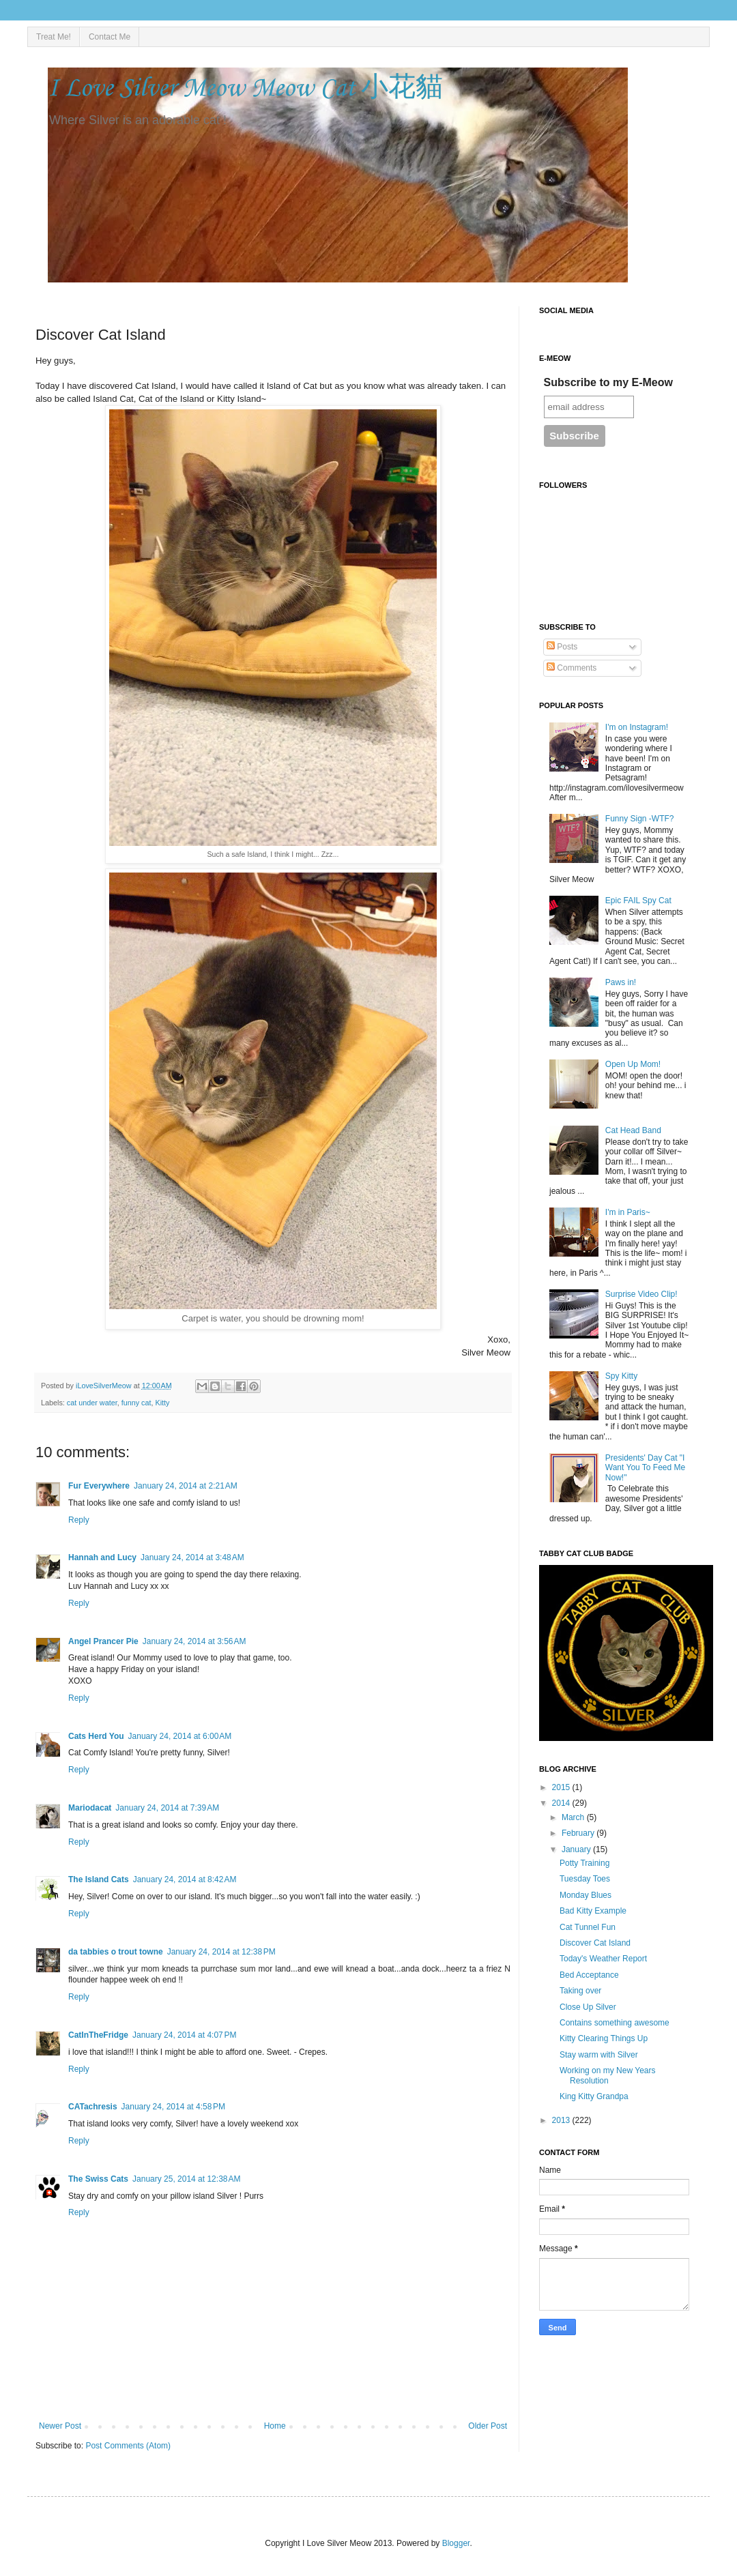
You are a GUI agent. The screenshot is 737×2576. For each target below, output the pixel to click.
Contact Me (109, 37)
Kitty (162, 1403)
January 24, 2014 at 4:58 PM (173, 2106)
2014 (562, 1803)
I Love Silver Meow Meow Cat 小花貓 (245, 89)
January (577, 1849)
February (579, 1833)
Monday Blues (585, 1895)
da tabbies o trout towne (115, 1952)
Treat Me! (53, 37)
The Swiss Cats (98, 2179)
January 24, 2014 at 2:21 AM (185, 1486)
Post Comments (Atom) (128, 2445)
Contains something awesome (614, 2023)
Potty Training (584, 1863)
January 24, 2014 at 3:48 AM (192, 1557)
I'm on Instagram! (636, 727)
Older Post (487, 2426)
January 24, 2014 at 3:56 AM (194, 1641)
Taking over (580, 1990)
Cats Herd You (96, 1736)
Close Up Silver (588, 2007)
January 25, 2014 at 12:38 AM (186, 2179)
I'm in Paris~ (627, 1212)
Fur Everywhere (99, 1486)
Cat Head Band (633, 1130)
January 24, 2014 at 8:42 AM (185, 1879)
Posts (562, 647)
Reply (78, 1520)
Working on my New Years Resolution (608, 2075)
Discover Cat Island (595, 1943)
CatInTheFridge (98, 2035)
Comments (571, 668)
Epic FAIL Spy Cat (638, 900)
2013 (562, 2120)
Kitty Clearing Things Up (604, 2038)
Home (275, 2426)
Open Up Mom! (633, 1064)
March (574, 1817)
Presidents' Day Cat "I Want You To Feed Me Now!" (645, 1467)
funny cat (136, 1403)
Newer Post (60, 2426)
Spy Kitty (621, 1376)
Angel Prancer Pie (103, 1641)
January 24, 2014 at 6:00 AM (180, 1736)
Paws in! (620, 982)
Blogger (456, 2543)
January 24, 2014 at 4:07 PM (184, 2035)
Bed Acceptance (589, 1975)
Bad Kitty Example (593, 1911)
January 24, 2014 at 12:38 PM (221, 1952)
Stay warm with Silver (599, 2055)
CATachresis (92, 2106)
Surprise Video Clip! (641, 1294)
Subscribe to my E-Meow (608, 382)
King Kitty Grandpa (594, 2096)
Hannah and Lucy (102, 1557)
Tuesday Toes (585, 1879)
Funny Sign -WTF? (639, 818)
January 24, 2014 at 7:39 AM (167, 1808)
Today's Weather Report (603, 1958)
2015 (562, 1787)
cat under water (92, 1403)
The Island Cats (98, 1879)
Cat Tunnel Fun (588, 1927)
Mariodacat (89, 1808)
